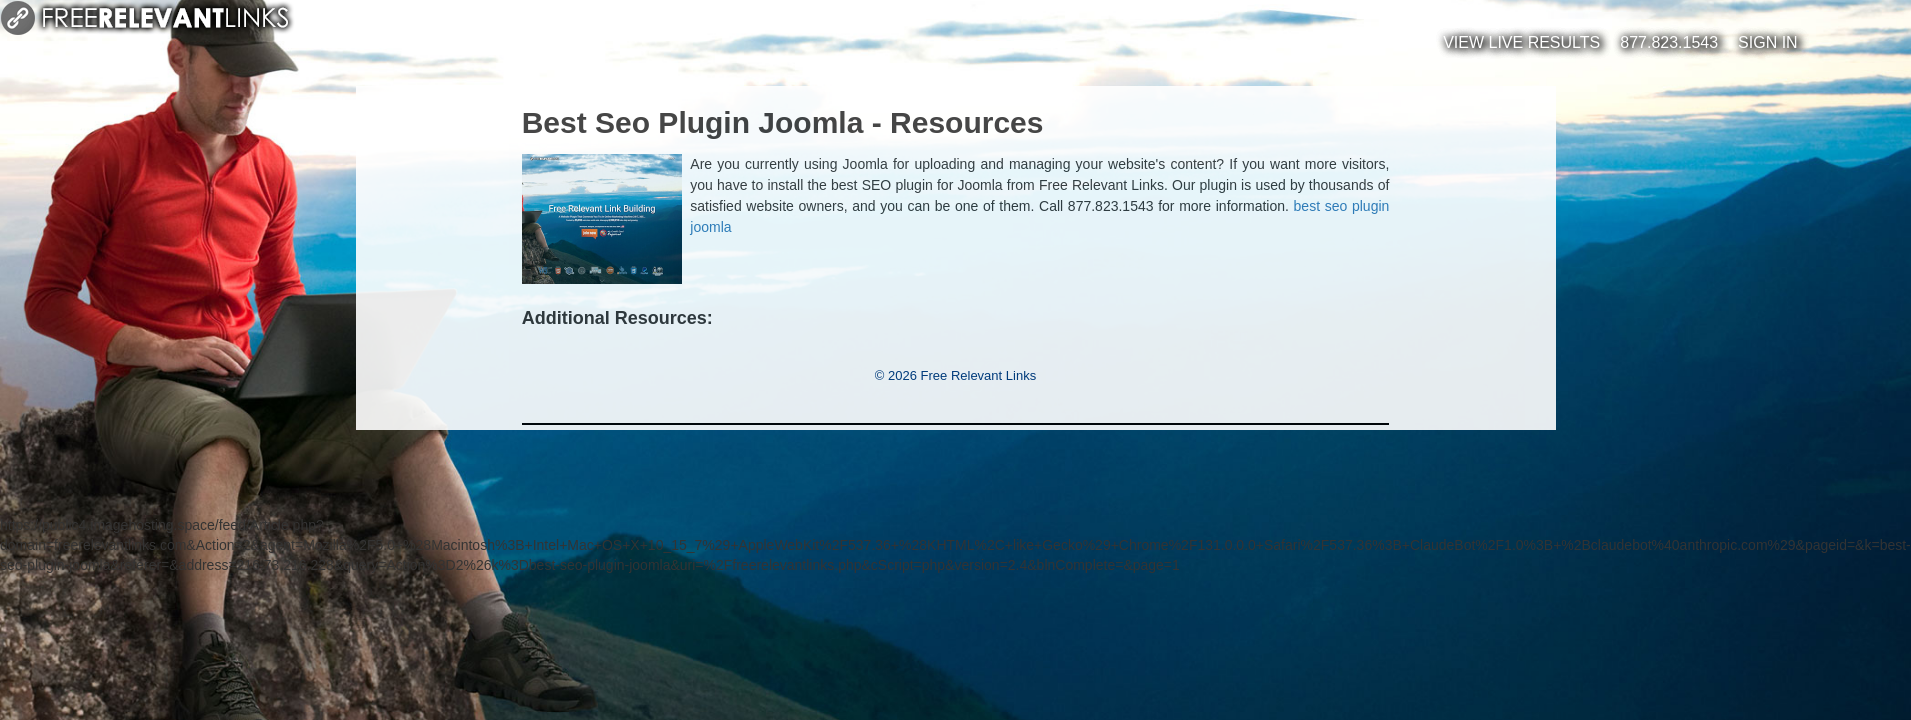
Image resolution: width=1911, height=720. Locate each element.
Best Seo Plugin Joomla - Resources (783, 122)
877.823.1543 (1669, 42)
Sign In (1768, 42)
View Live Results (1521, 42)
